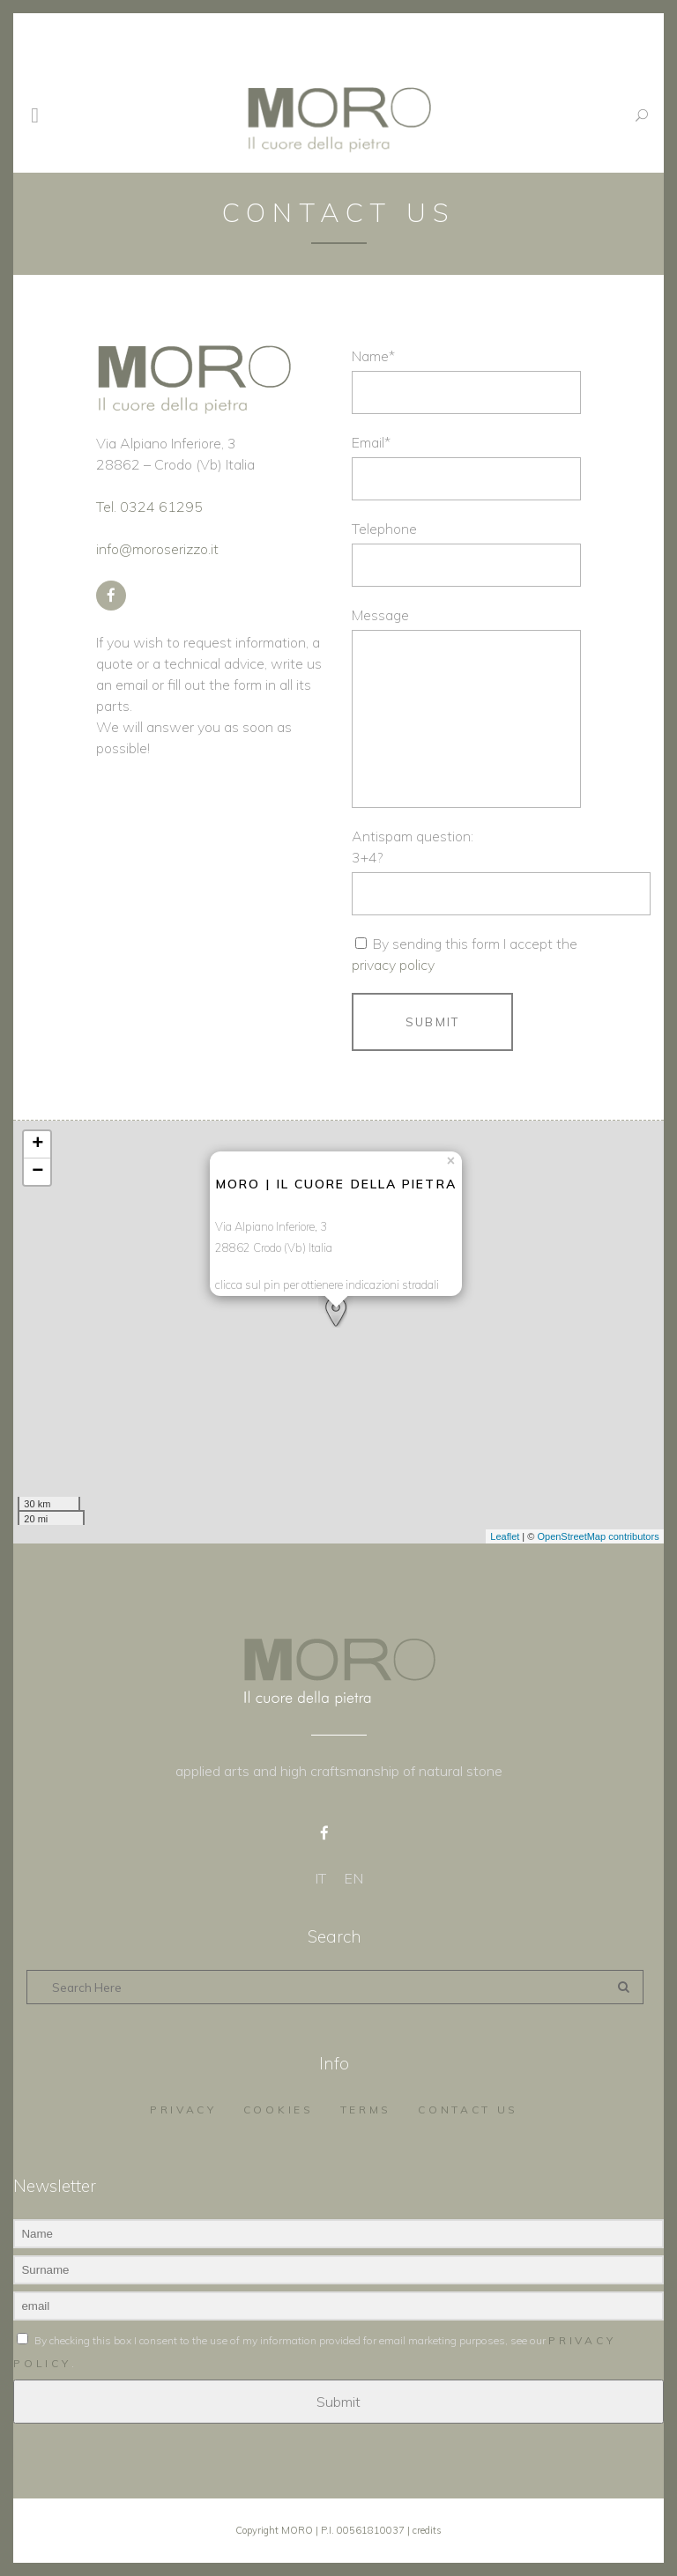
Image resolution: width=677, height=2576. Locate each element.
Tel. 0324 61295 (149, 506)
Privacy (183, 2109)
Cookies (278, 2109)
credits (427, 2530)
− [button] (37, 1171)
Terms (366, 2109)
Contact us (468, 2109)
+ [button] (37, 1144)
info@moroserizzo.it (157, 549)
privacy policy (393, 964)
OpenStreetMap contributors (597, 1536)
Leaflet (504, 1536)
